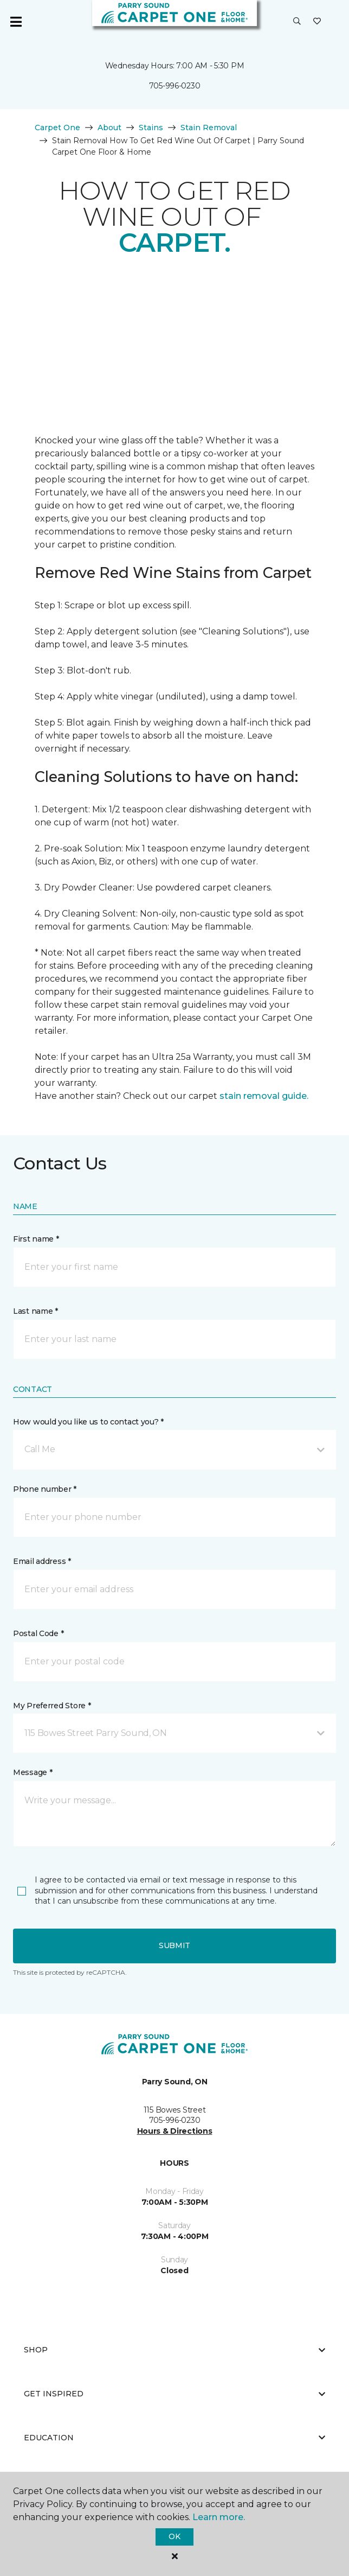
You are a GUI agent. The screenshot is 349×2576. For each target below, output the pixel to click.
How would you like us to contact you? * (88, 1422)
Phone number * (44, 1489)
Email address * (42, 1561)
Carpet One (57, 127)
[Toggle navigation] (16, 22)
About (109, 127)
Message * (32, 1772)
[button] (297, 22)
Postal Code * (38, 1633)
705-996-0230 (175, 86)
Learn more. (218, 2517)
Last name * (35, 1311)
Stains (151, 127)
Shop (174, 2350)
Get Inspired (174, 2394)
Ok (174, 2536)
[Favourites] (317, 22)
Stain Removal (208, 127)
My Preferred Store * (52, 1705)
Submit (174, 1945)
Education (174, 2438)
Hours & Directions (174, 2131)
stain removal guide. (263, 1096)
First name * (36, 1239)
